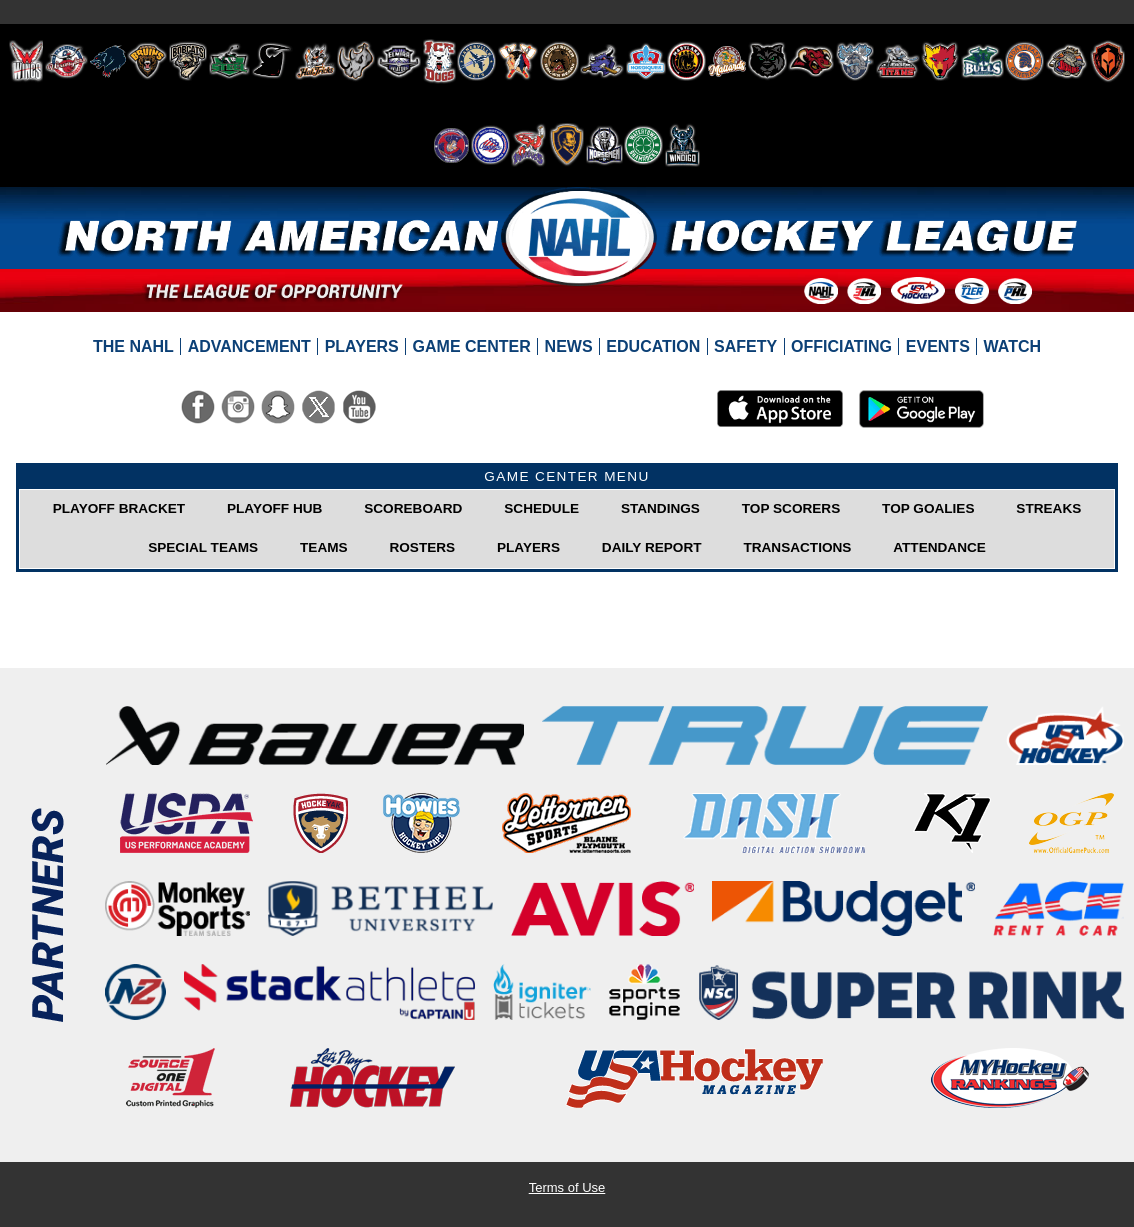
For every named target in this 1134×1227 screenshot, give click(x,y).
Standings (660, 508)
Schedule (541, 508)
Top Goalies (928, 508)
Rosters (422, 547)
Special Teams (203, 547)
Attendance (939, 547)
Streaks (1048, 508)
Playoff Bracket (119, 508)
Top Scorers (791, 508)
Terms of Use (567, 1187)
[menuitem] (134, 347)
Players (528, 547)
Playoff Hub (274, 508)
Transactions (797, 547)
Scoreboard (413, 508)
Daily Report (652, 547)
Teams (324, 547)
